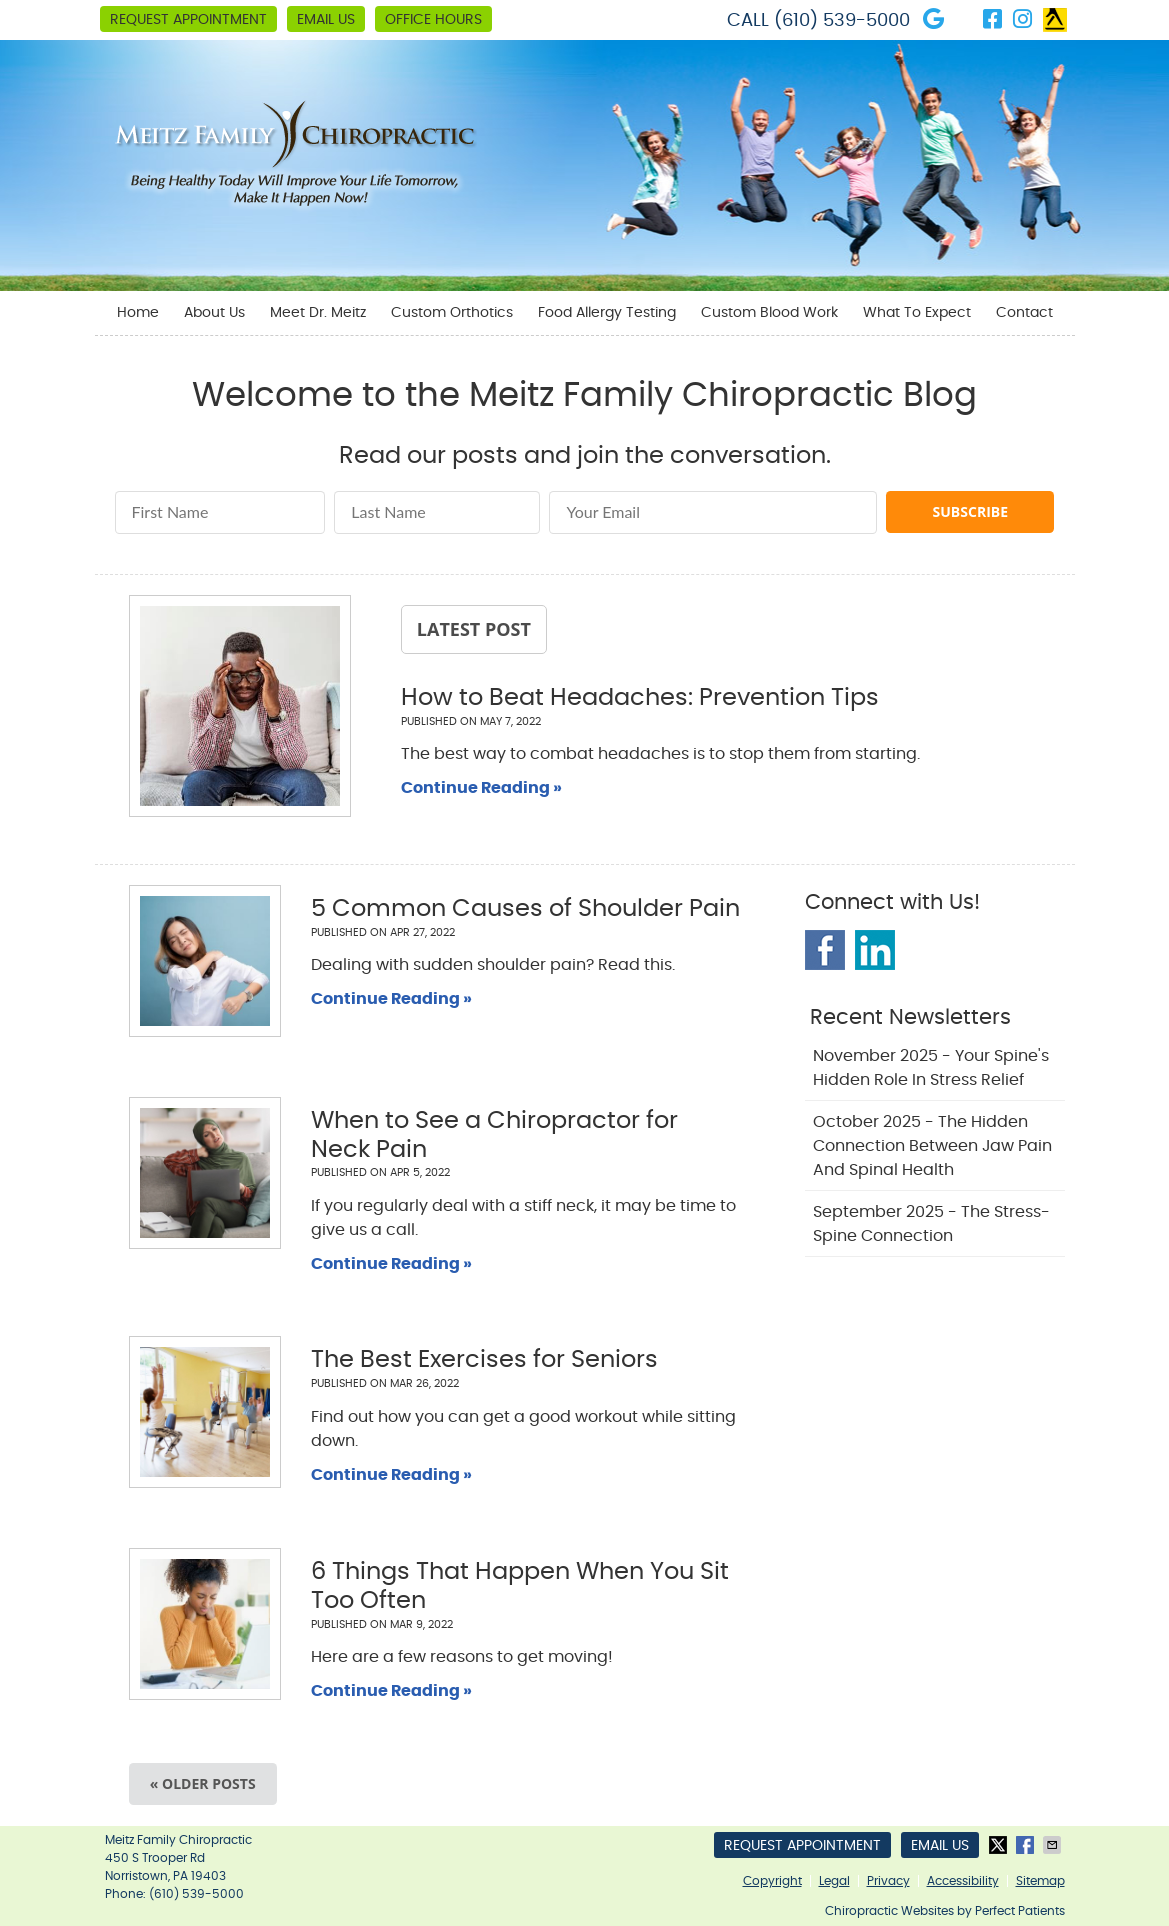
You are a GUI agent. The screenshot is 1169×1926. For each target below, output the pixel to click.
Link (1055, 20)
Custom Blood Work (769, 313)
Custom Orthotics (452, 313)
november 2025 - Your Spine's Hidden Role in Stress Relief (931, 1068)
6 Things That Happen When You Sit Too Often (520, 1586)
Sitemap (1040, 1881)
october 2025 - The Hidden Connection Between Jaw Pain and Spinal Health (932, 1146)
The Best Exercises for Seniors (484, 1360)
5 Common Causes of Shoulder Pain (525, 909)
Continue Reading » (481, 788)
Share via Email (1054, 1845)
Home (138, 313)
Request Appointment (188, 20)
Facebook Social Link (825, 950)
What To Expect (917, 313)
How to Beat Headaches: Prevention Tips (640, 698)
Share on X (1000, 1845)
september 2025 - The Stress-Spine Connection (931, 1224)
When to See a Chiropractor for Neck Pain (494, 1135)
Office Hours (433, 20)
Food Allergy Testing (607, 313)
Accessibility (963, 1881)
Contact (1024, 313)
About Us (214, 313)
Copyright (772, 1881)
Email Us (326, 20)
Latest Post (474, 629)
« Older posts (203, 1783)
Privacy (888, 1881)
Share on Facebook (1027, 1845)
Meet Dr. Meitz (318, 313)
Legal (834, 1881)
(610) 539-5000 (842, 21)
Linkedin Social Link (875, 950)
